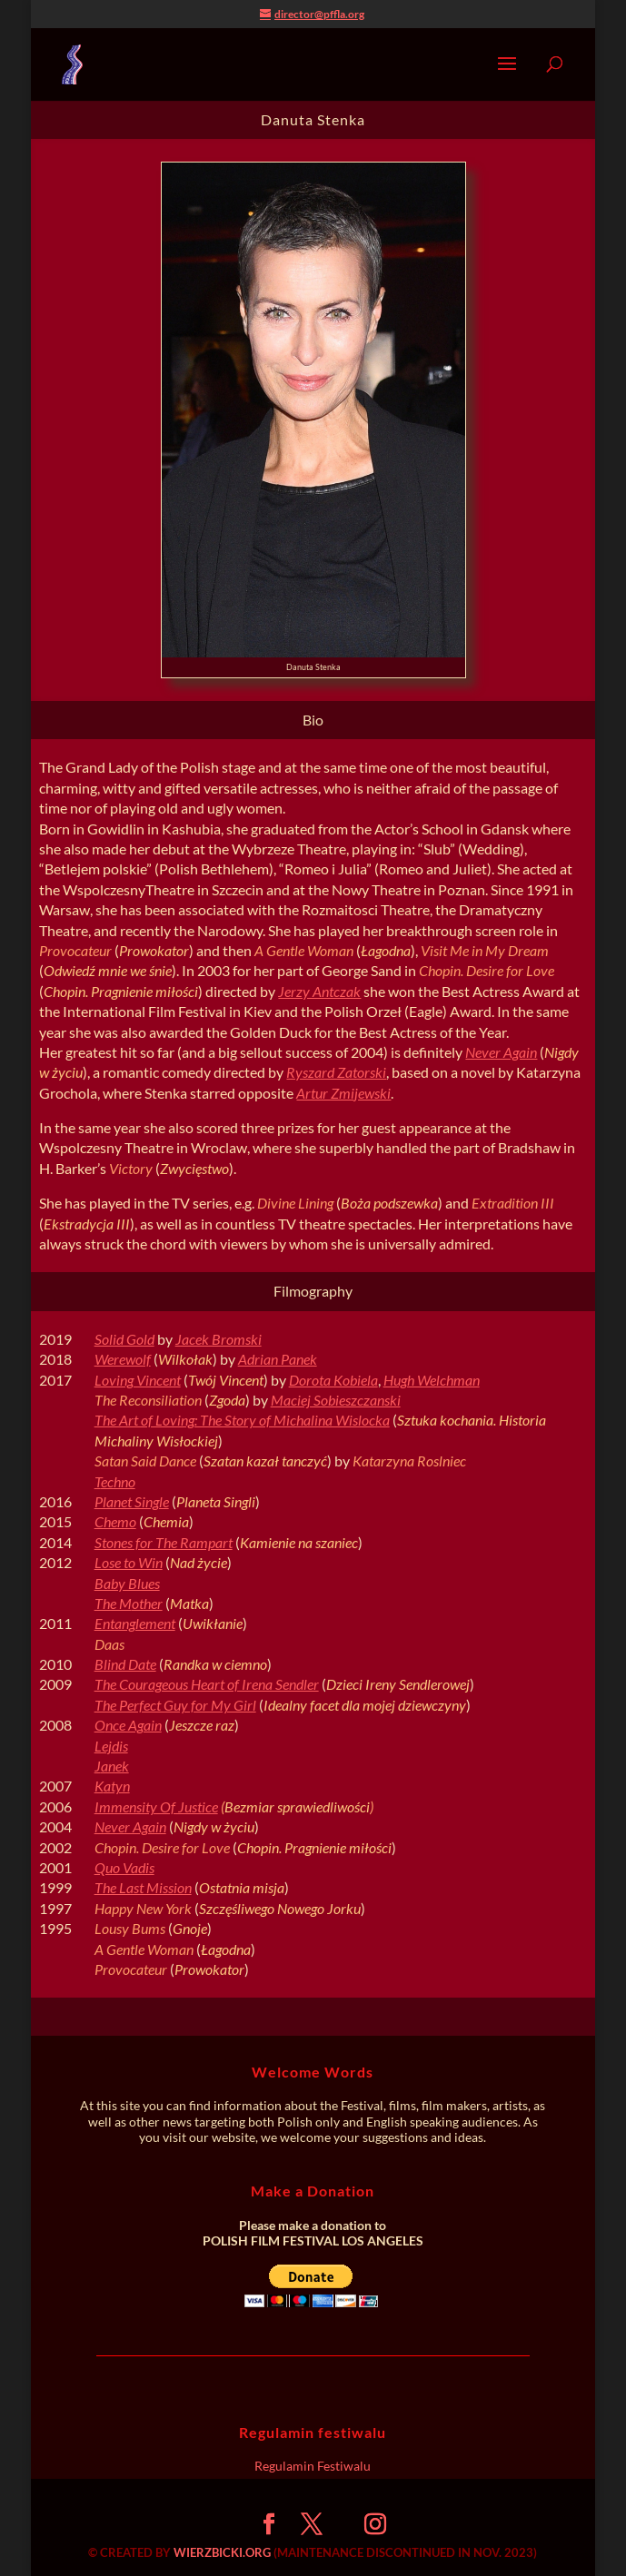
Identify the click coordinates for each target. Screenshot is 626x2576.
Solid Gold (124, 1338)
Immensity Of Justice (156, 1806)
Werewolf (122, 1358)
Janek (111, 1765)
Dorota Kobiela (333, 1379)
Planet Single (131, 1501)
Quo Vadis (124, 1867)
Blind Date (125, 1664)
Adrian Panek (277, 1358)
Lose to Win (128, 1562)
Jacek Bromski (218, 1338)
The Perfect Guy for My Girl (175, 1704)
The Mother (128, 1603)
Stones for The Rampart (163, 1542)
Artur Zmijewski (343, 1092)
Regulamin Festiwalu (312, 2465)
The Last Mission (143, 1887)
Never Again (501, 1052)
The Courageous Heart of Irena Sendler (206, 1684)
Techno (114, 1481)
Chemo (115, 1521)
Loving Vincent (137, 1379)
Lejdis (111, 1745)
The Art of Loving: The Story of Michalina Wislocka (242, 1419)
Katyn (112, 1785)
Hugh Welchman (431, 1379)
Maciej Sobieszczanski (336, 1399)
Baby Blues (127, 1583)
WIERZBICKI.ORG (222, 2552)
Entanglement (134, 1623)
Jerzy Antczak (319, 991)
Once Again (128, 1724)
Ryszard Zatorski (336, 1072)
